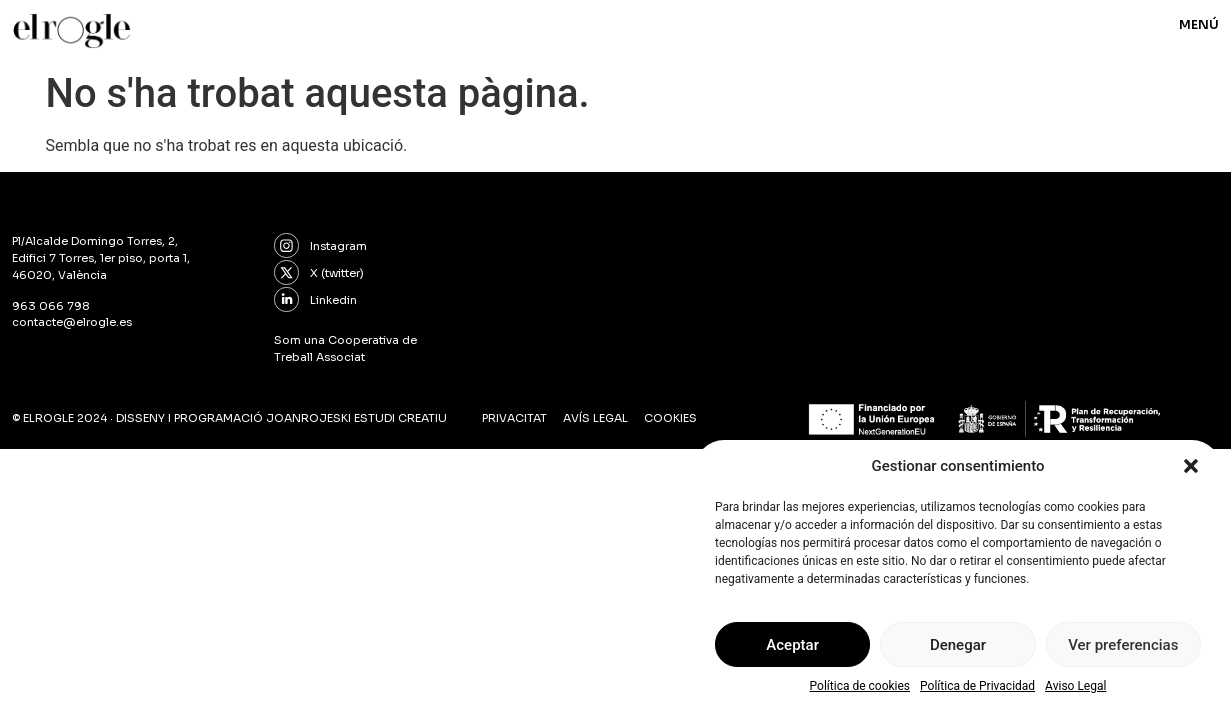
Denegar (958, 645)
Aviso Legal (1075, 686)
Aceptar (792, 645)
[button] (1191, 466)
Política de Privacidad (977, 686)
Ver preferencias (1123, 645)
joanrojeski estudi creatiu (356, 418)
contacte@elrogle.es (72, 322)
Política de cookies (860, 686)
